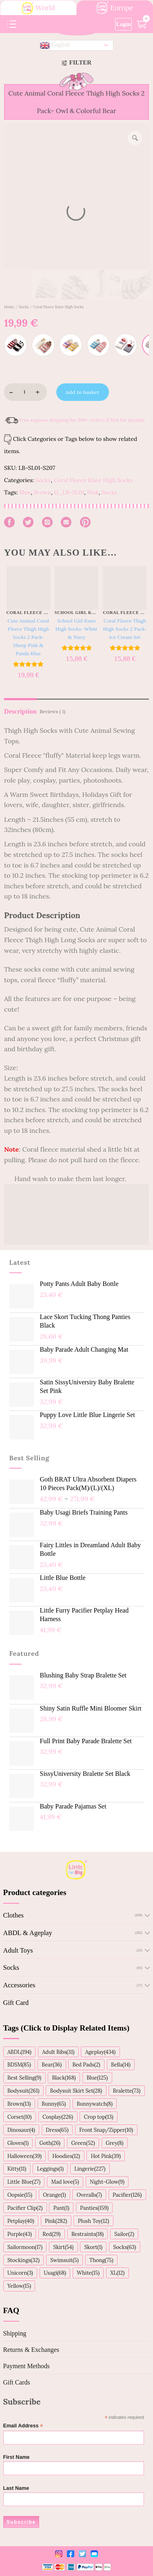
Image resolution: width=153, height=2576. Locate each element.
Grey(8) (114, 2143)
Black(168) (64, 2077)
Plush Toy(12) (93, 2221)
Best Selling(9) (24, 2077)
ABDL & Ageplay (27, 1933)
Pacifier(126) (127, 2194)
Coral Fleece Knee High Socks (58, 307)
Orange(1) (54, 2194)
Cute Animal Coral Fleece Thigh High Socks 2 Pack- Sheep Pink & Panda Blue (28, 637)
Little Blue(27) (23, 2181)
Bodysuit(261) (23, 2090)
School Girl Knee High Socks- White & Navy (76, 629)
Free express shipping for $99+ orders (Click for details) (81, 420)
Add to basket (82, 392)
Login (123, 24)
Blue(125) (97, 2077)
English (55, 45)
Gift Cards (16, 2382)
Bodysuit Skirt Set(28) (76, 2090)
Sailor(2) (124, 2234)
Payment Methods (26, 2365)
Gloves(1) (18, 2143)
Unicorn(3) (20, 2272)
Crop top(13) (98, 2116)
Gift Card (16, 2003)
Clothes (13, 1915)
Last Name (16, 2488)
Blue (25, 492)
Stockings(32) (23, 2260)
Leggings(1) (50, 2168)
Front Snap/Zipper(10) (106, 2130)
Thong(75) (101, 2260)
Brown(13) (19, 2103)
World (38, 8)
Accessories (19, 1985)
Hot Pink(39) (106, 2156)
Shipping (15, 2333)
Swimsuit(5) (64, 2260)
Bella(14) (121, 2064)
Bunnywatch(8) (95, 2103)
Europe (114, 8)
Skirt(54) (63, 2247)
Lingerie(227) (89, 2168)
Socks (24, 307)
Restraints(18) (87, 2234)
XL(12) (117, 2272)
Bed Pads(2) (86, 2064)
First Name (16, 2457)
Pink (93, 492)
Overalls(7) (89, 2194)
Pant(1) (61, 2208)
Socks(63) (124, 2247)
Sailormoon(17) (24, 2247)
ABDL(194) (19, 2052)
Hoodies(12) (66, 2156)
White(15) (88, 2272)
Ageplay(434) (100, 2052)
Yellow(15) (19, 2285)
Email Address (23, 2426)
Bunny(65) (54, 2103)
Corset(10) (19, 2116)
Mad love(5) (65, 2181)
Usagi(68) (55, 2272)
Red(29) (51, 2234)
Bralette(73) (127, 2090)
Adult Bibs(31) (58, 2052)
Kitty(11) (16, 2168)
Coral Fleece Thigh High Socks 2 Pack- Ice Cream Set (124, 629)
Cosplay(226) (57, 2116)
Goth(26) (49, 2143)
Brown (42, 492)
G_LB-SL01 (69, 492)
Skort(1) (93, 2247)
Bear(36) (52, 2064)
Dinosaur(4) (21, 2130)
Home (9, 307)
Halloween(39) (24, 2156)
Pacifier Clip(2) (25, 2208)
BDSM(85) (19, 2064)
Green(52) (83, 2143)
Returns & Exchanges (31, 2349)
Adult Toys (18, 1950)
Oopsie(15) (19, 2194)
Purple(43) (19, 2234)
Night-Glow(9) (107, 2181)
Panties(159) (94, 2208)
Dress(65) (57, 2130)
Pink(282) (56, 2221)
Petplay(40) (20, 2221)
